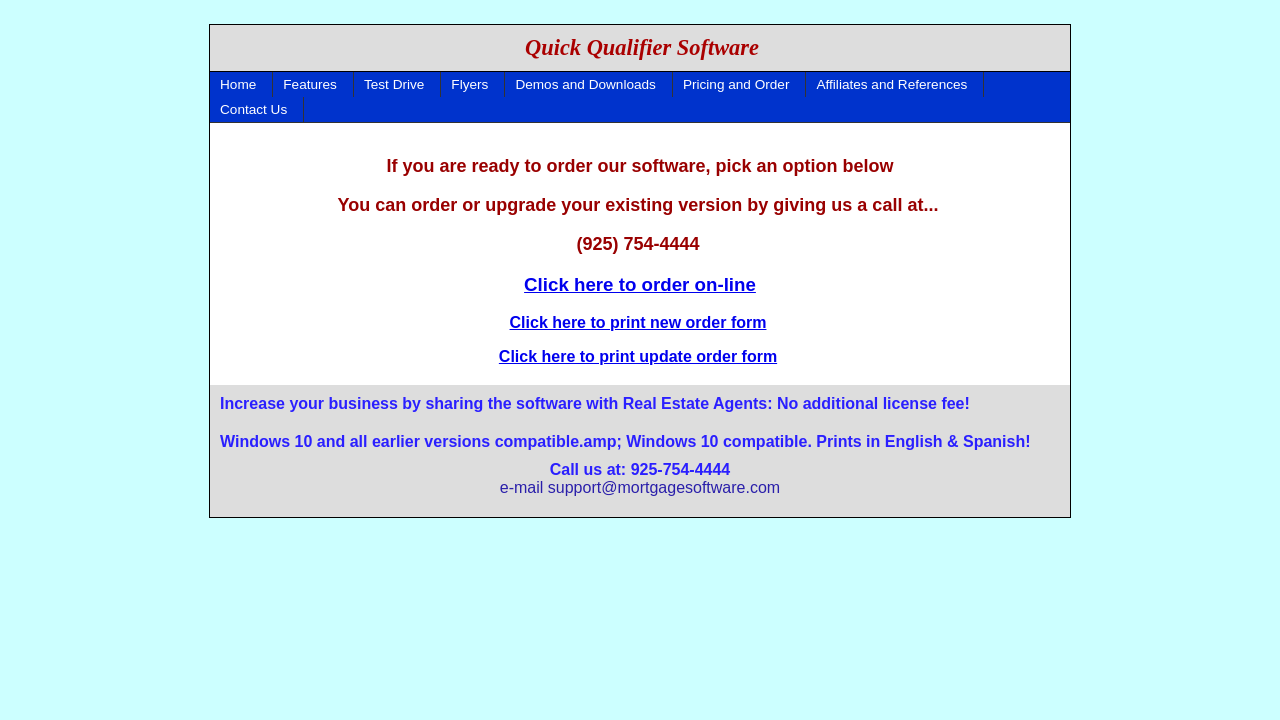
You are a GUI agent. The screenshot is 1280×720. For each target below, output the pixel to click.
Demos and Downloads (585, 84)
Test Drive (394, 84)
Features (310, 84)
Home (238, 84)
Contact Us (253, 109)
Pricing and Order (736, 84)
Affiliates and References (891, 84)
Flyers (469, 84)
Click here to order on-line (640, 284)
